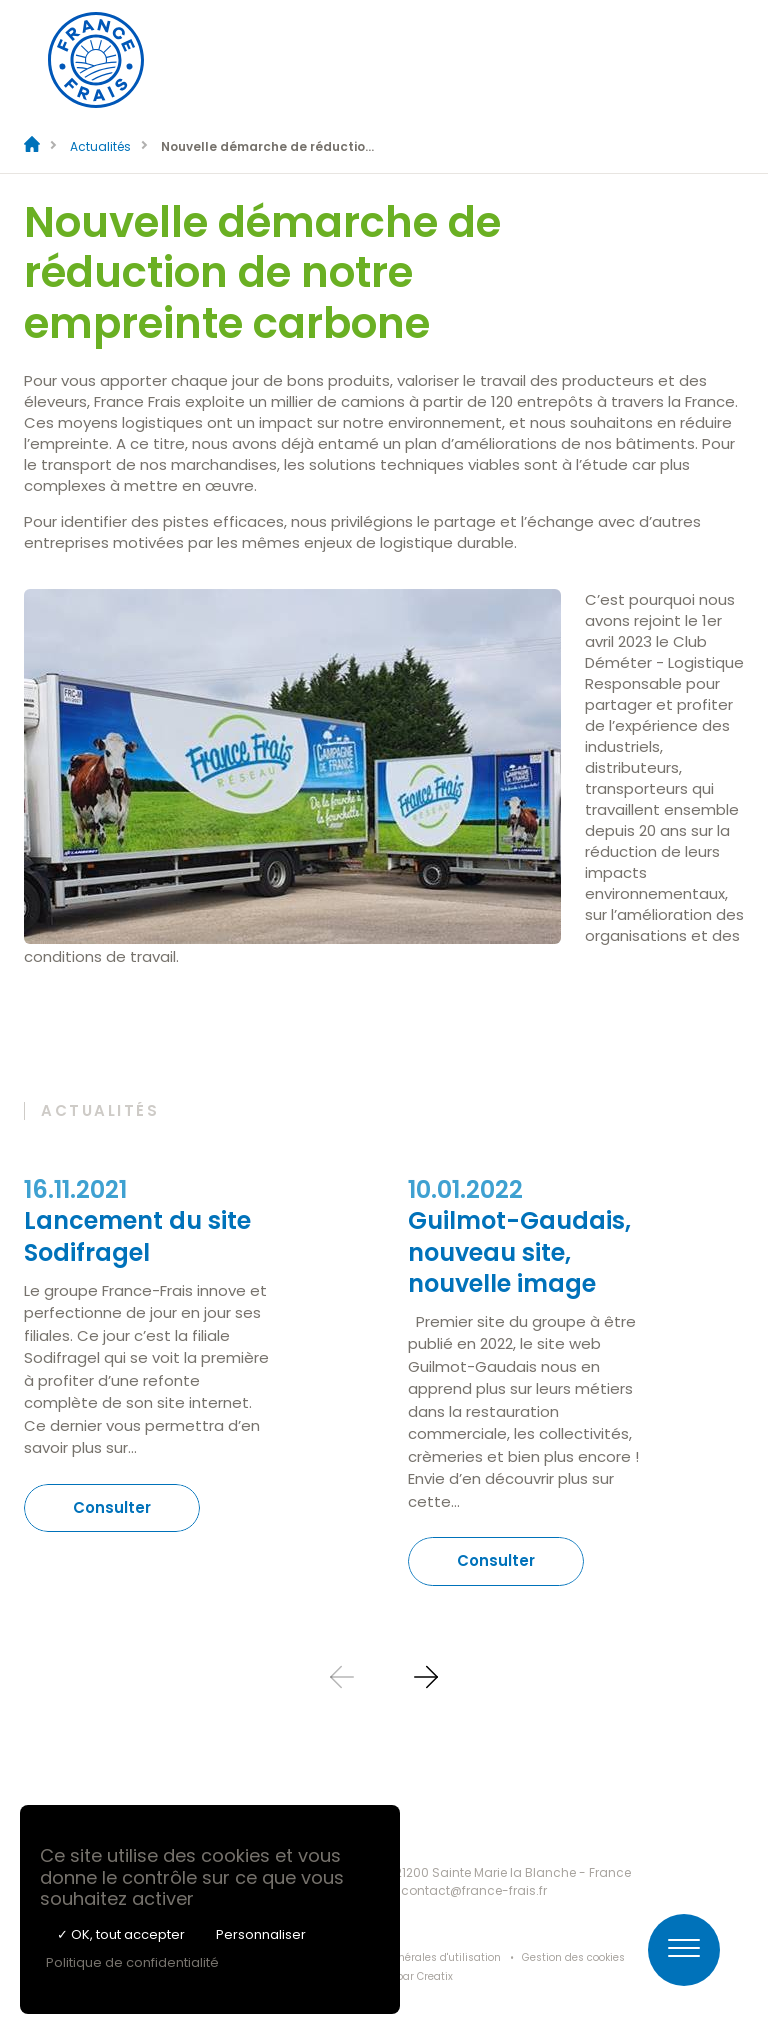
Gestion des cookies (573, 1957)
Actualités (100, 146)
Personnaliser (261, 1934)
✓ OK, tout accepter (121, 1934)
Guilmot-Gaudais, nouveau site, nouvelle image (519, 1251)
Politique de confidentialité (132, 1962)
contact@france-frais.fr (474, 1890)
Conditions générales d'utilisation (413, 1957)
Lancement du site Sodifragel (137, 1236)
